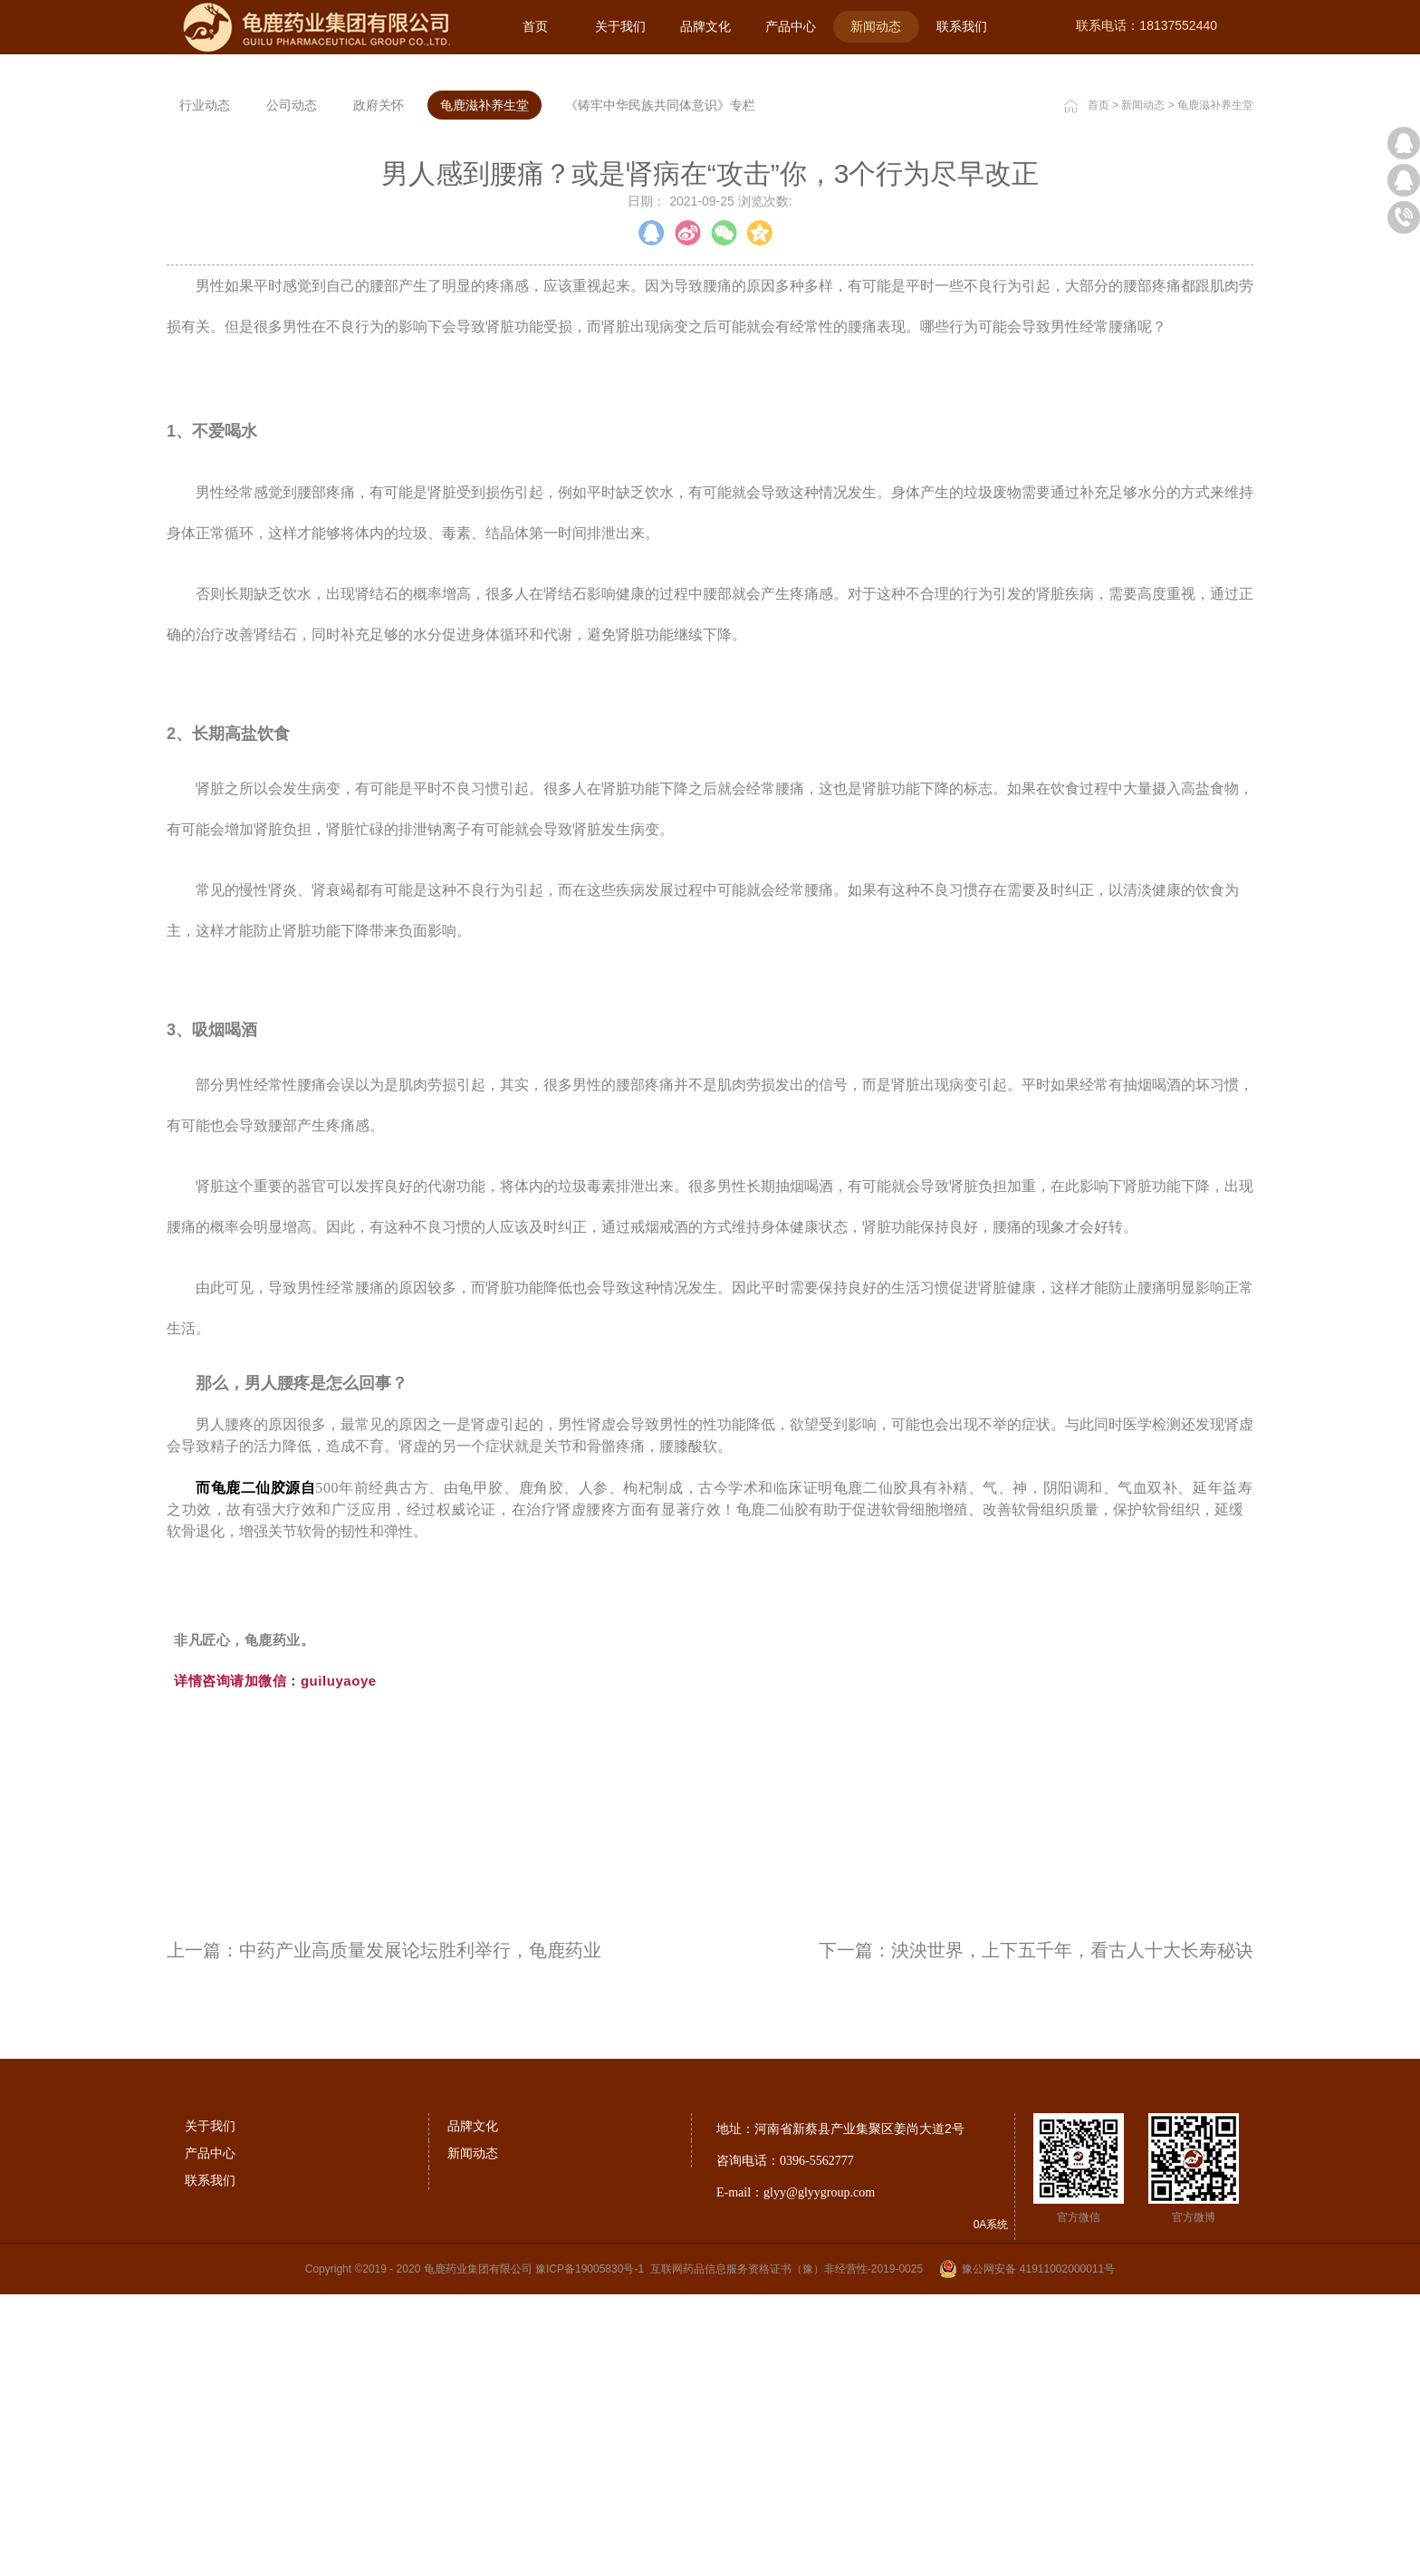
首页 (535, 26)
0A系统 (991, 2505)
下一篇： (1036, 2231)
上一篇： (384, 2231)
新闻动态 (1143, 386)
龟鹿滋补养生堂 (1215, 386)
